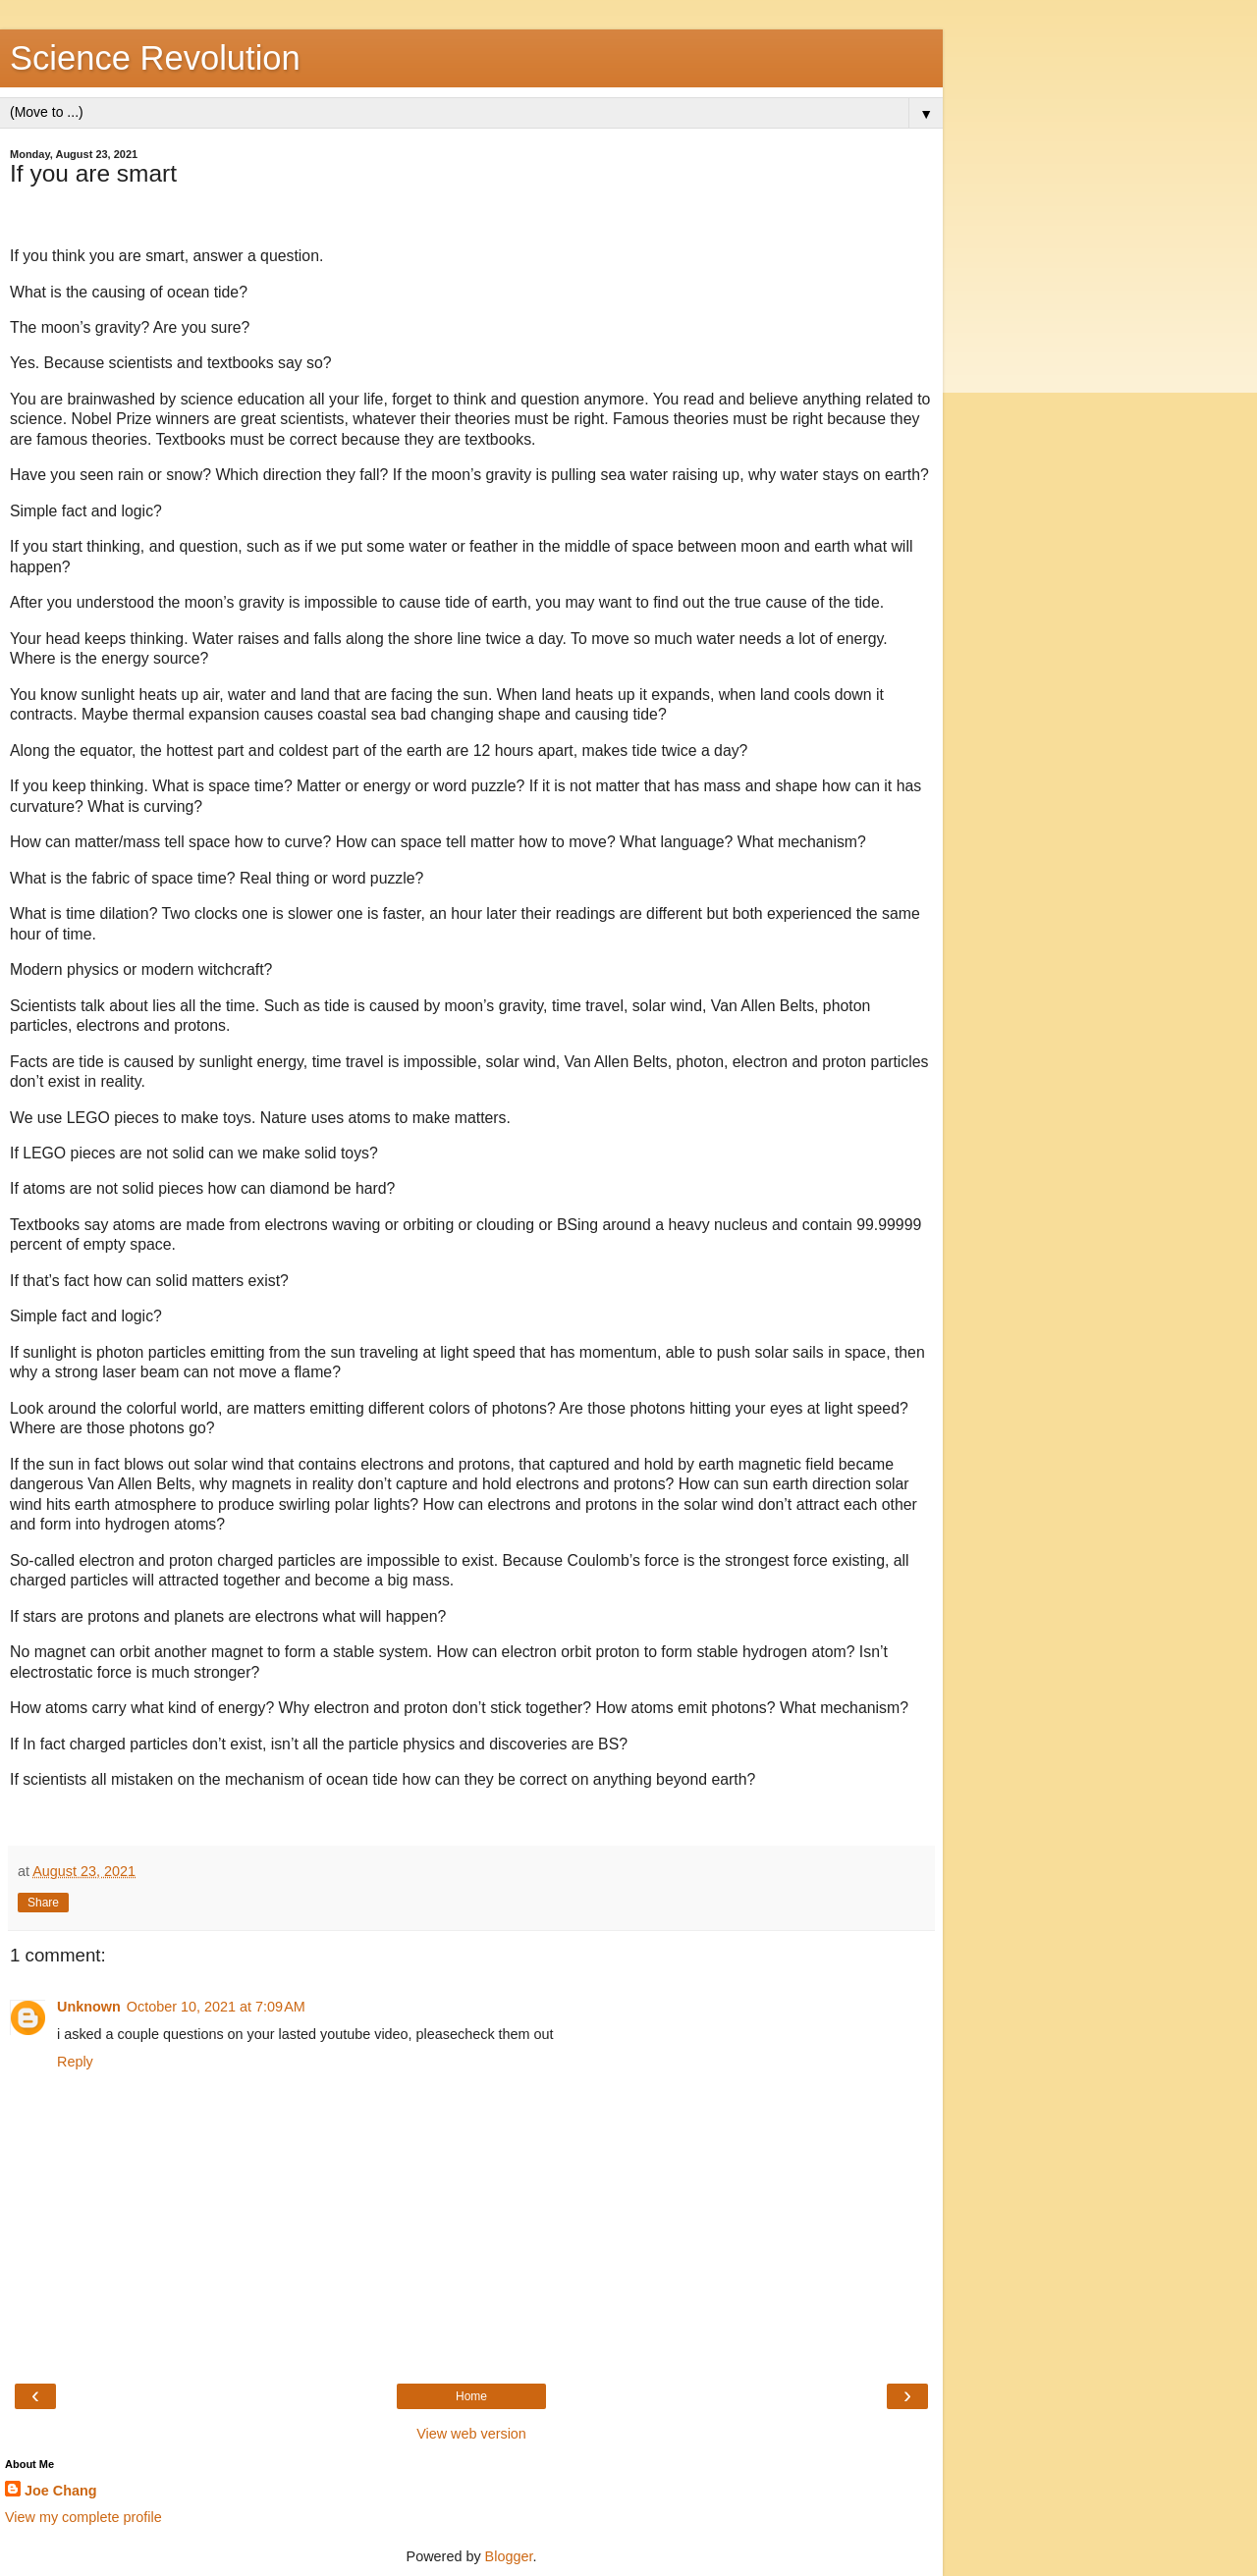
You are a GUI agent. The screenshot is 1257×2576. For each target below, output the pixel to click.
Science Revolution (155, 58)
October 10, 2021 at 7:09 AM (216, 2006)
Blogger (509, 2556)
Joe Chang (61, 2490)
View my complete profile (83, 2517)
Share (43, 1902)
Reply (75, 2061)
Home (471, 2396)
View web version (471, 2434)
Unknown (89, 2006)
